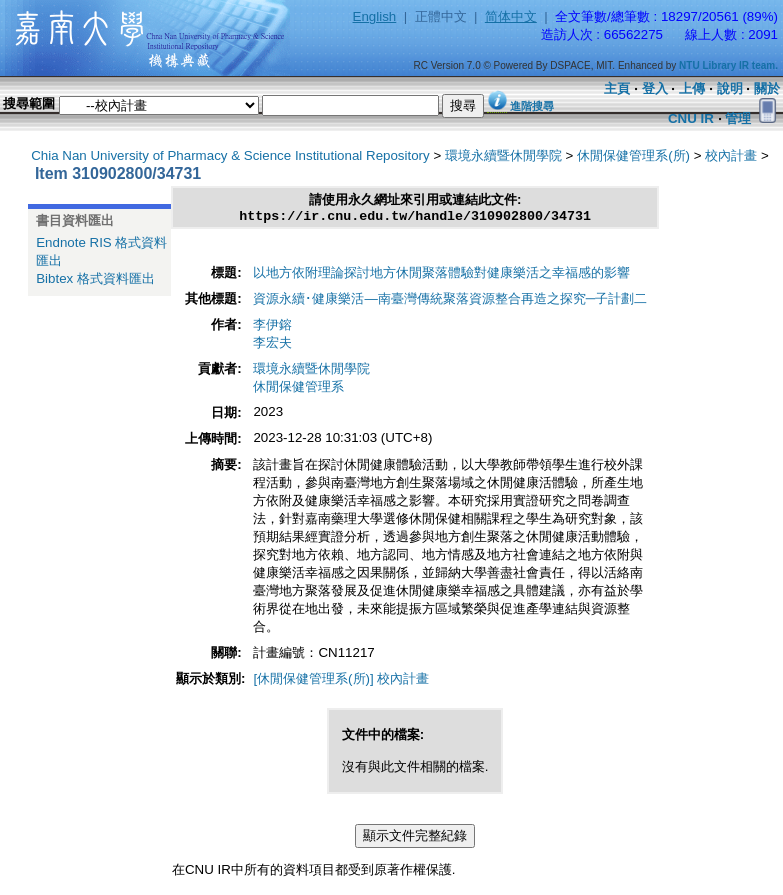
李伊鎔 (272, 327)
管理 (738, 118)
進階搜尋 (532, 106)
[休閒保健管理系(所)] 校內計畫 (341, 681)
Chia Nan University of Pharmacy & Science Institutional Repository (230, 155)
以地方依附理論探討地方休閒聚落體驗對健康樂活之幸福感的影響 (441, 275)
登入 (655, 88)
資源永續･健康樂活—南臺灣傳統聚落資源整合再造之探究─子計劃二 (450, 301)
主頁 (617, 88)
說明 (730, 88)
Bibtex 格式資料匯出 (95, 278)
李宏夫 (272, 345)
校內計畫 (731, 155)
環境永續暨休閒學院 (503, 155)
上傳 (692, 88)
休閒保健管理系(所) (633, 155)
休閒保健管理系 (298, 389)
